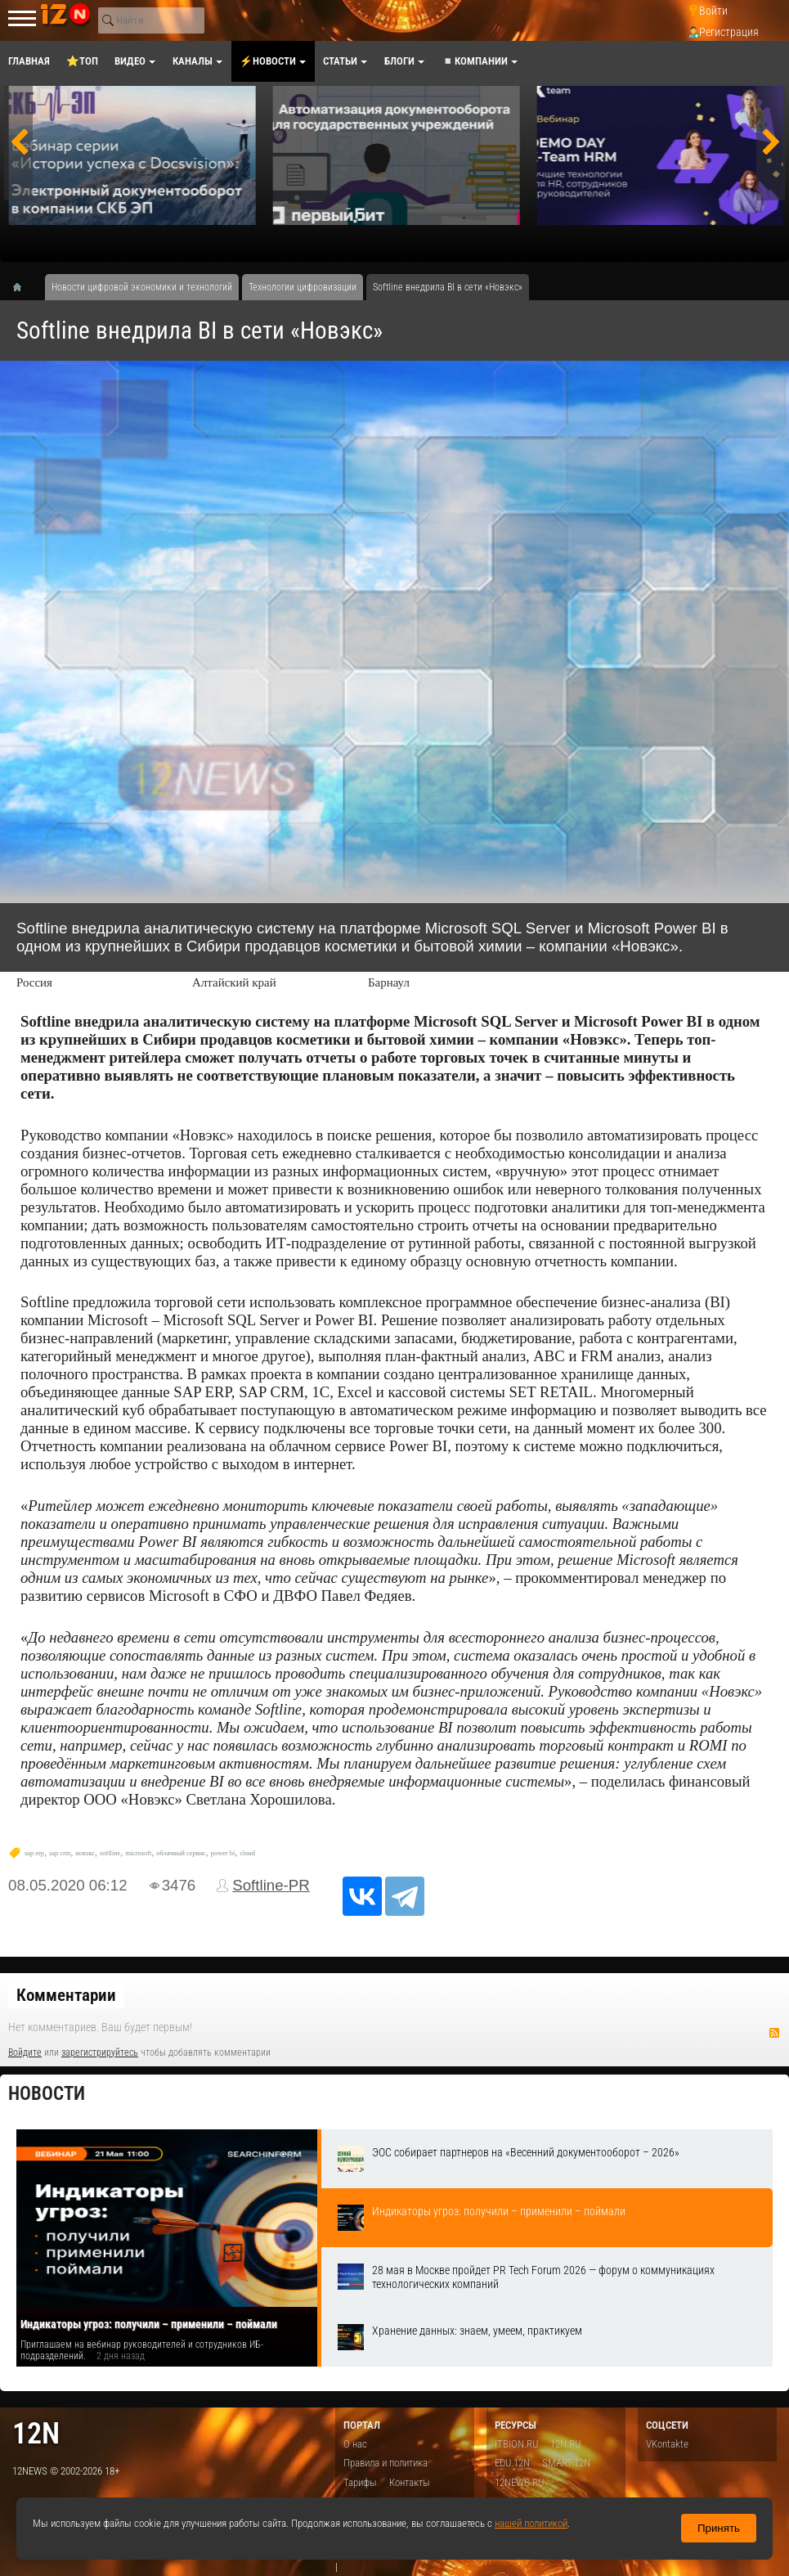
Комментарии (66, 1995)
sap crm (59, 1853)
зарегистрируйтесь (99, 2052)
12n (36, 2433)
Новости (46, 2094)
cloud (247, 1853)
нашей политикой (531, 2523)
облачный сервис (181, 1853)
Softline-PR (271, 1885)
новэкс (85, 1853)
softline (110, 1853)
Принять (718, 2528)
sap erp (34, 1853)
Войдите (25, 2052)
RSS (774, 2033)
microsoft (138, 1853)
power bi (223, 1853)
